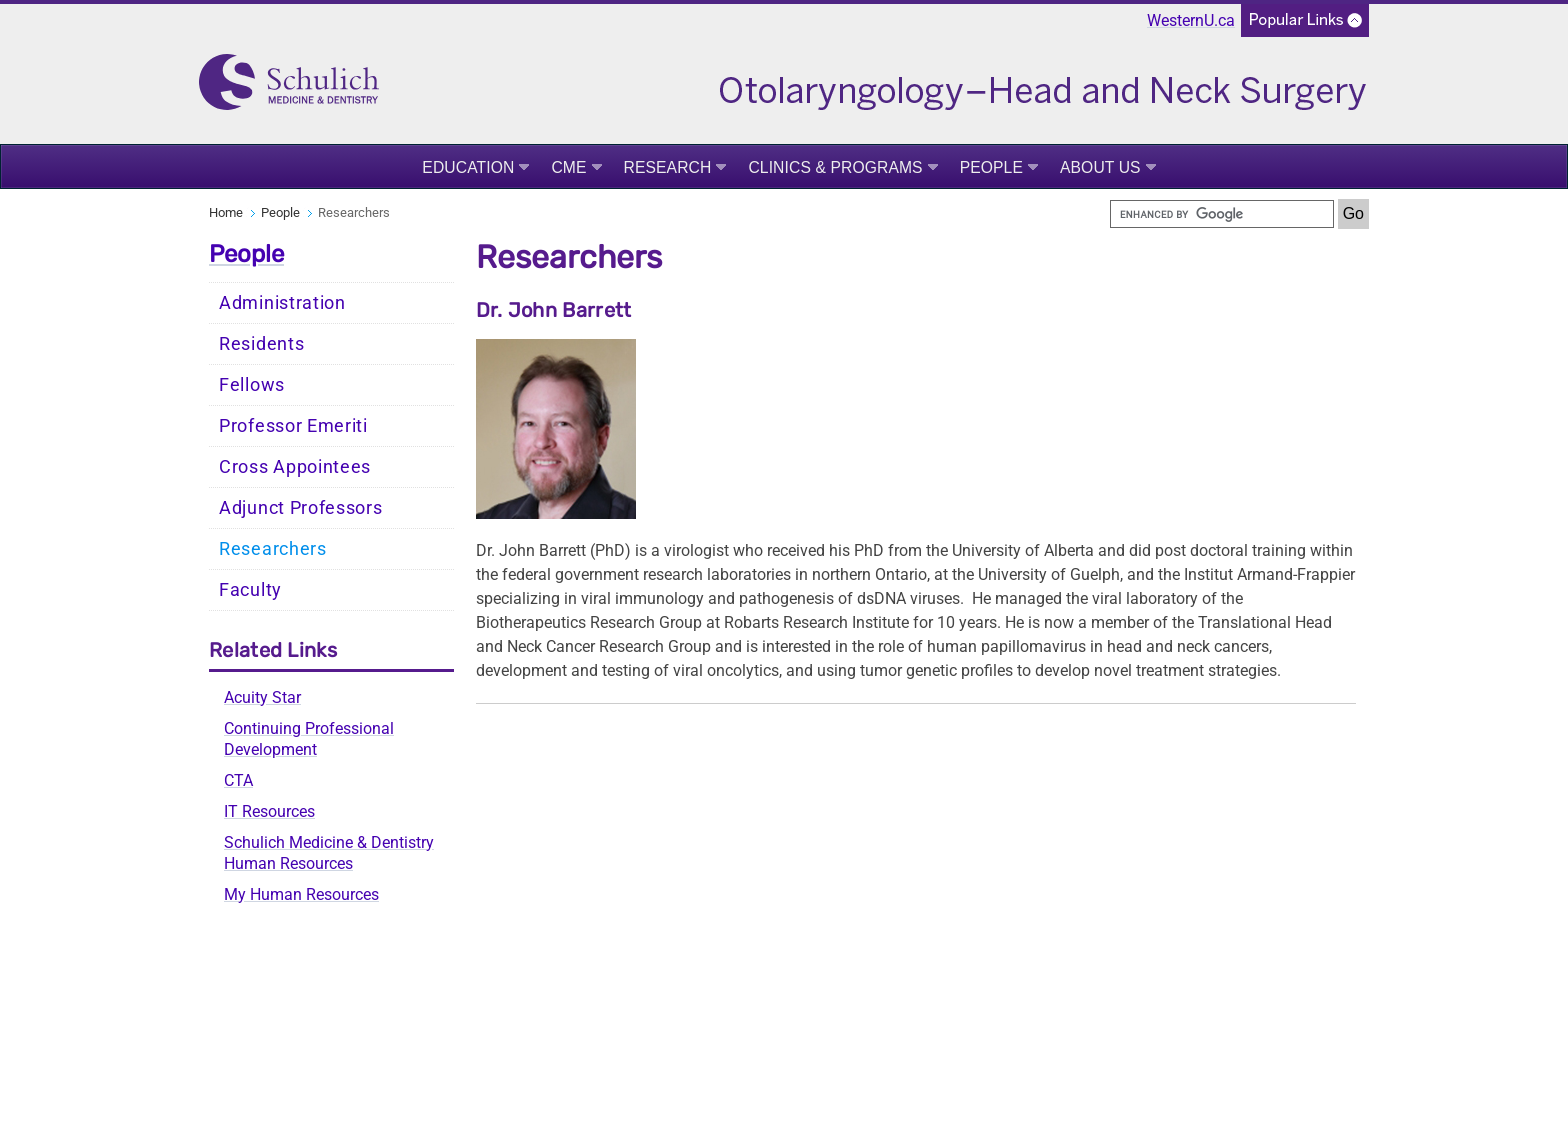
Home (226, 212)
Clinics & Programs (835, 167)
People (991, 167)
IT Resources (269, 811)
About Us (1100, 167)
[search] (1222, 214)
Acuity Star (262, 697)
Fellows (252, 385)
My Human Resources (301, 894)
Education (468, 167)
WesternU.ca (1191, 20)
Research (668, 167)
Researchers (273, 549)
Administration (282, 303)
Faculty (250, 590)
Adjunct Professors (301, 508)
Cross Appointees (295, 467)
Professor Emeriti (293, 426)
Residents (261, 344)
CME (568, 167)
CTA (238, 780)
